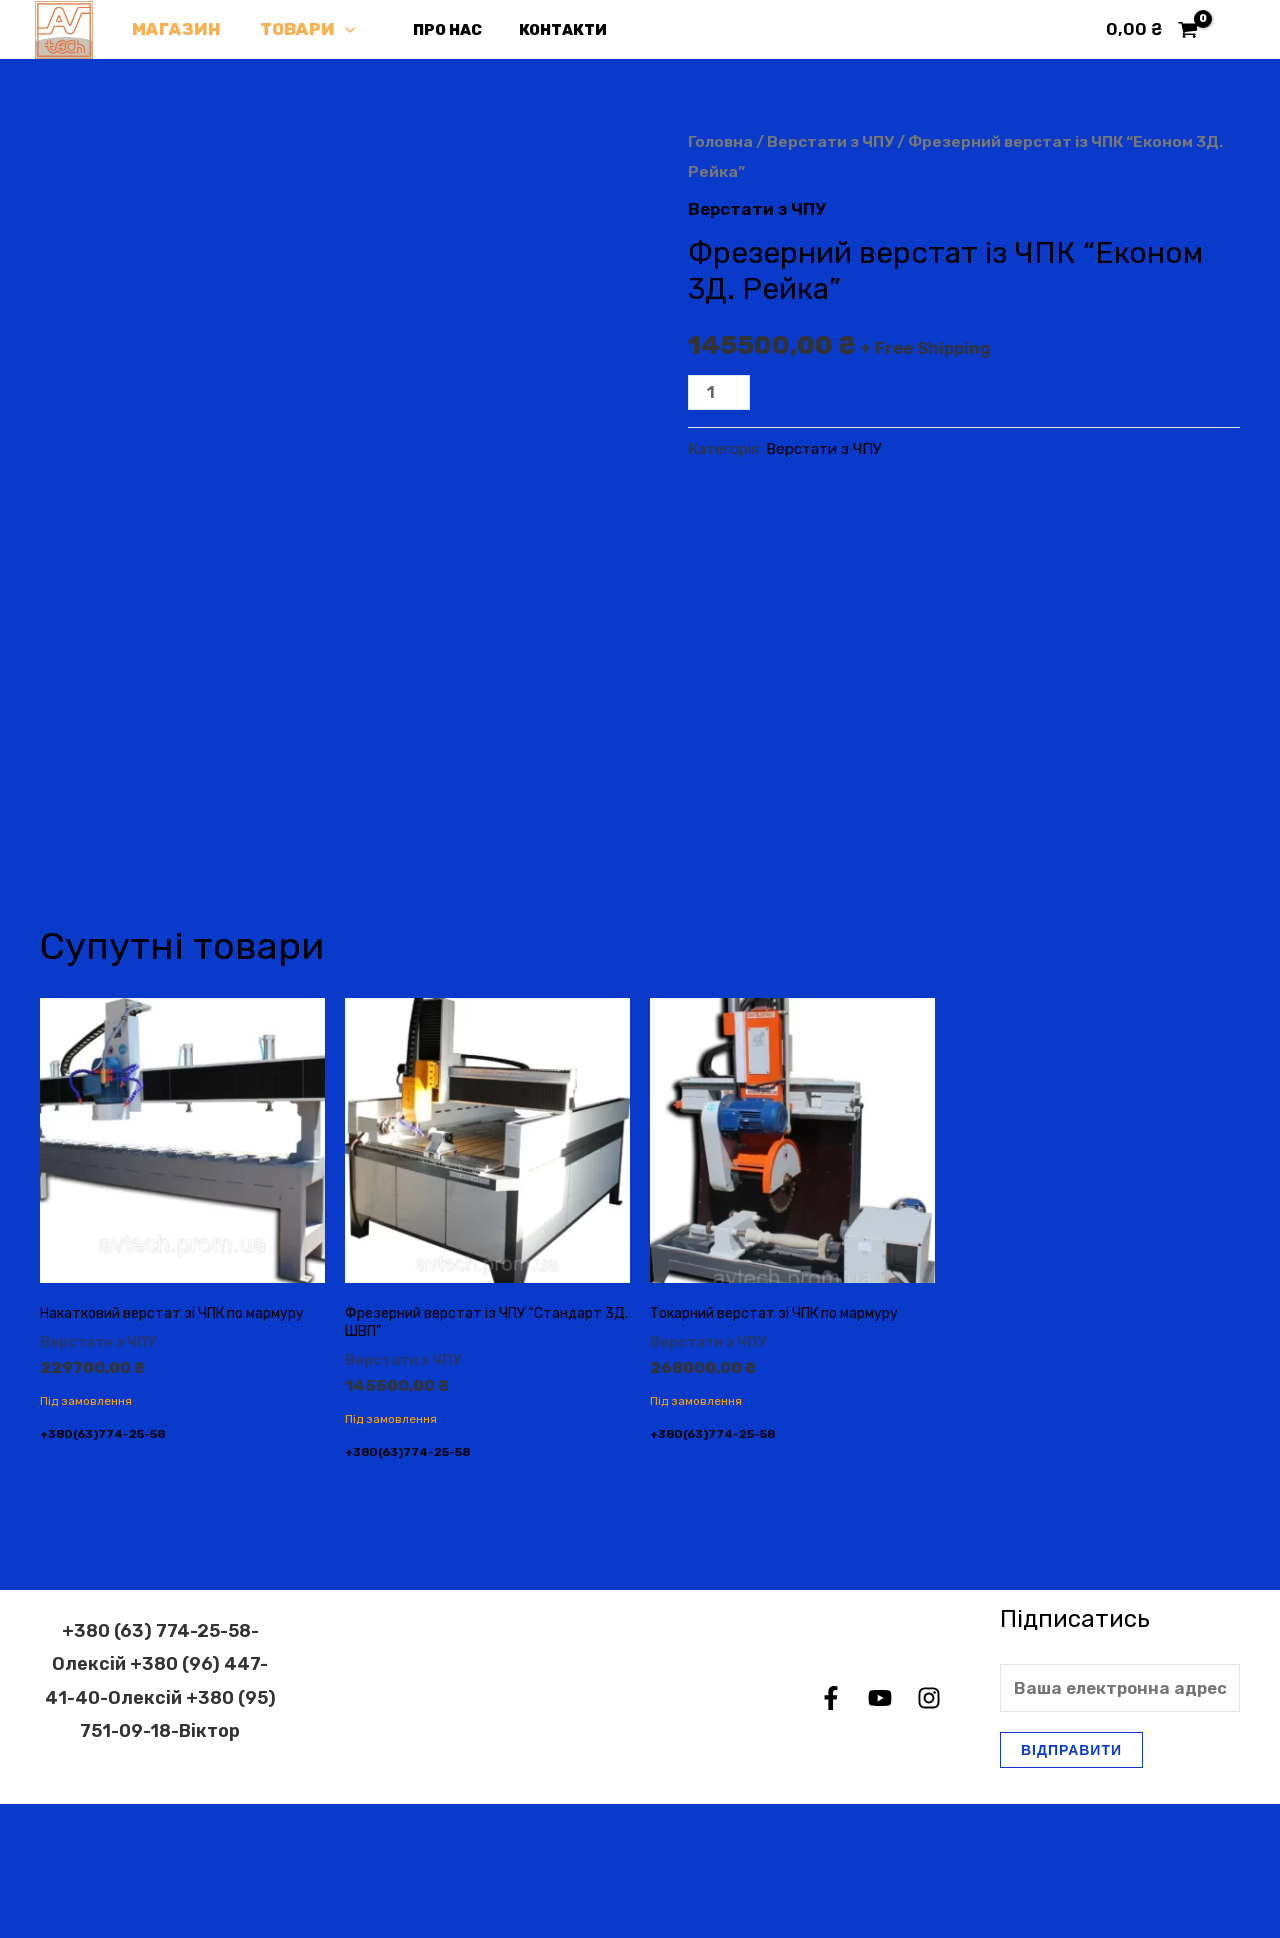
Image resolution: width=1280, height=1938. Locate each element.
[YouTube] (880, 1833)
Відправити (1071, 1883)
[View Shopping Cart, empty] (1152, 29)
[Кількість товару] (719, 392)
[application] (338, 29)
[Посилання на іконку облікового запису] (1236, 30)
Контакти (543, 30)
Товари (300, 29)
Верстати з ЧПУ (830, 141)
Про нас (434, 30)
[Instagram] (929, 1833)
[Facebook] (831, 1833)
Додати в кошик (904, 392)
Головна (720, 141)
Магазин (174, 29)
